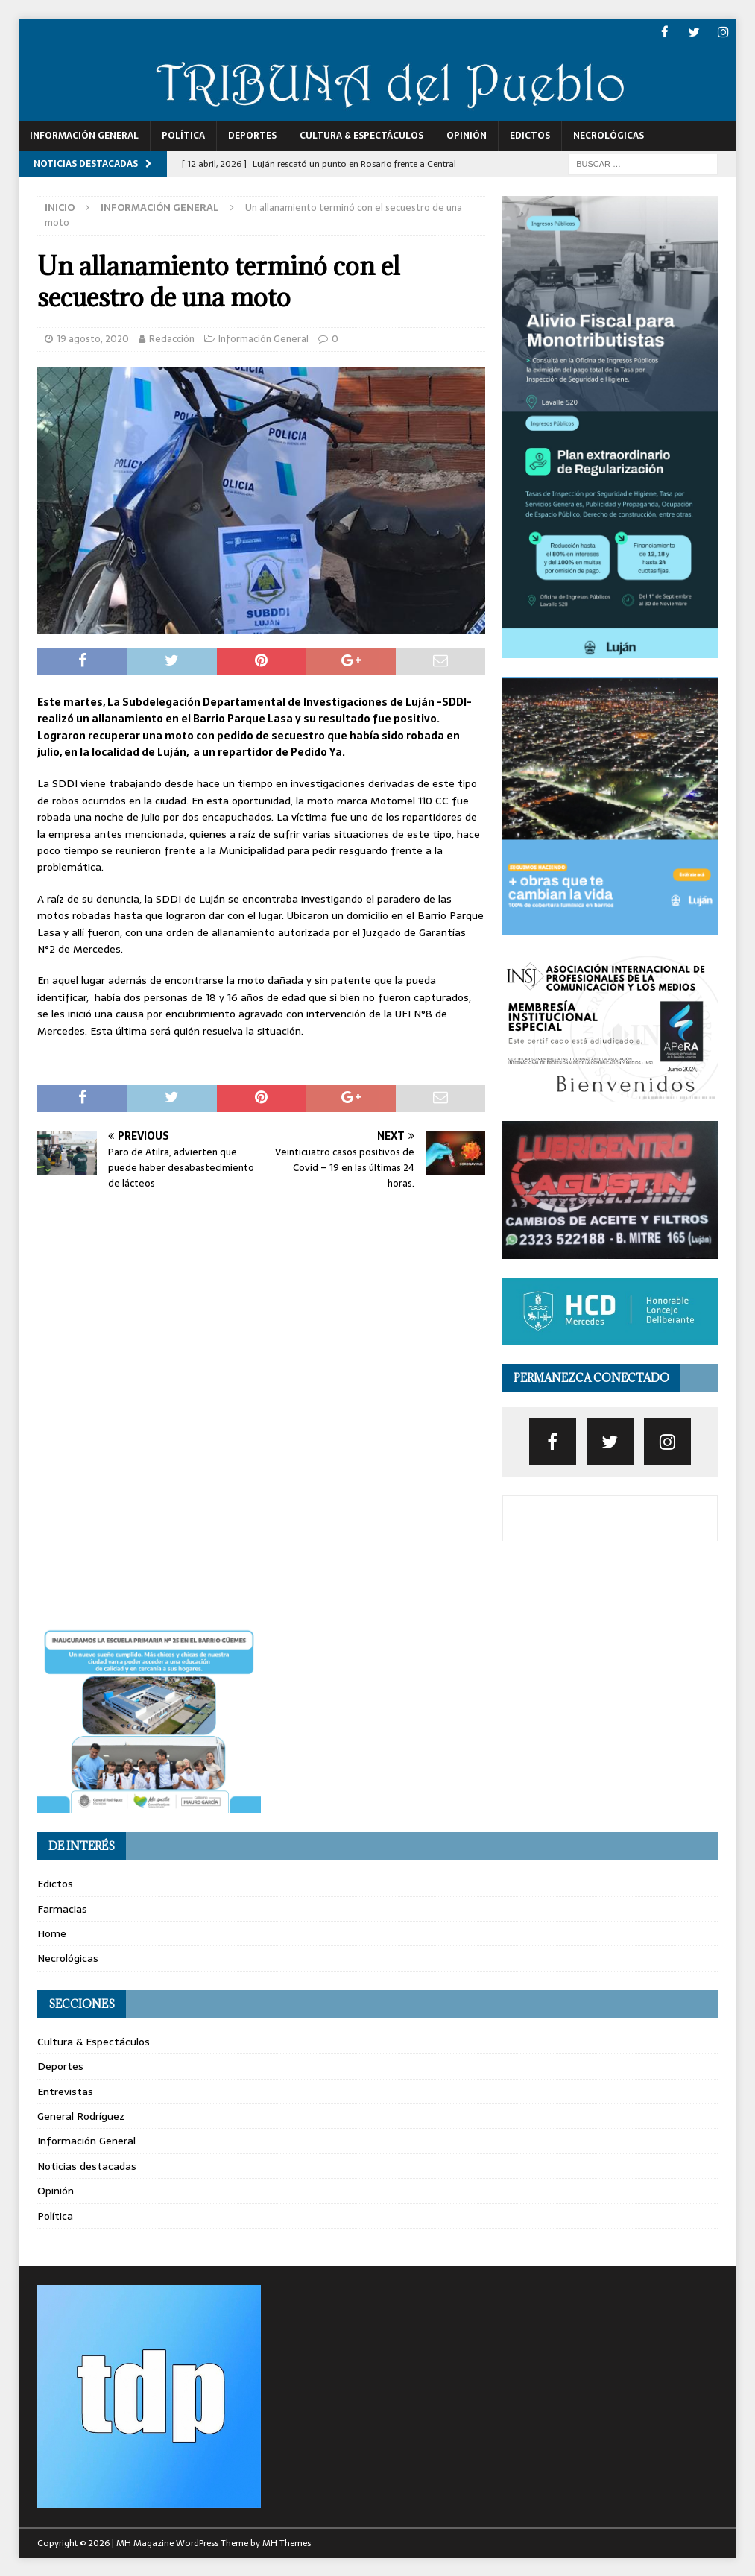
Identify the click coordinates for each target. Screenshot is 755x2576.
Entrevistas (65, 2091)
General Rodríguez (80, 2115)
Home (51, 1933)
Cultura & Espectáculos (361, 134)
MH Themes (286, 2542)
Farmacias (62, 1908)
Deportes (252, 134)
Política (183, 134)
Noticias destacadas (86, 2165)
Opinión (466, 134)
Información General (84, 134)
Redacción (172, 338)
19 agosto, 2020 (93, 338)
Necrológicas (608, 134)
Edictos (530, 134)
